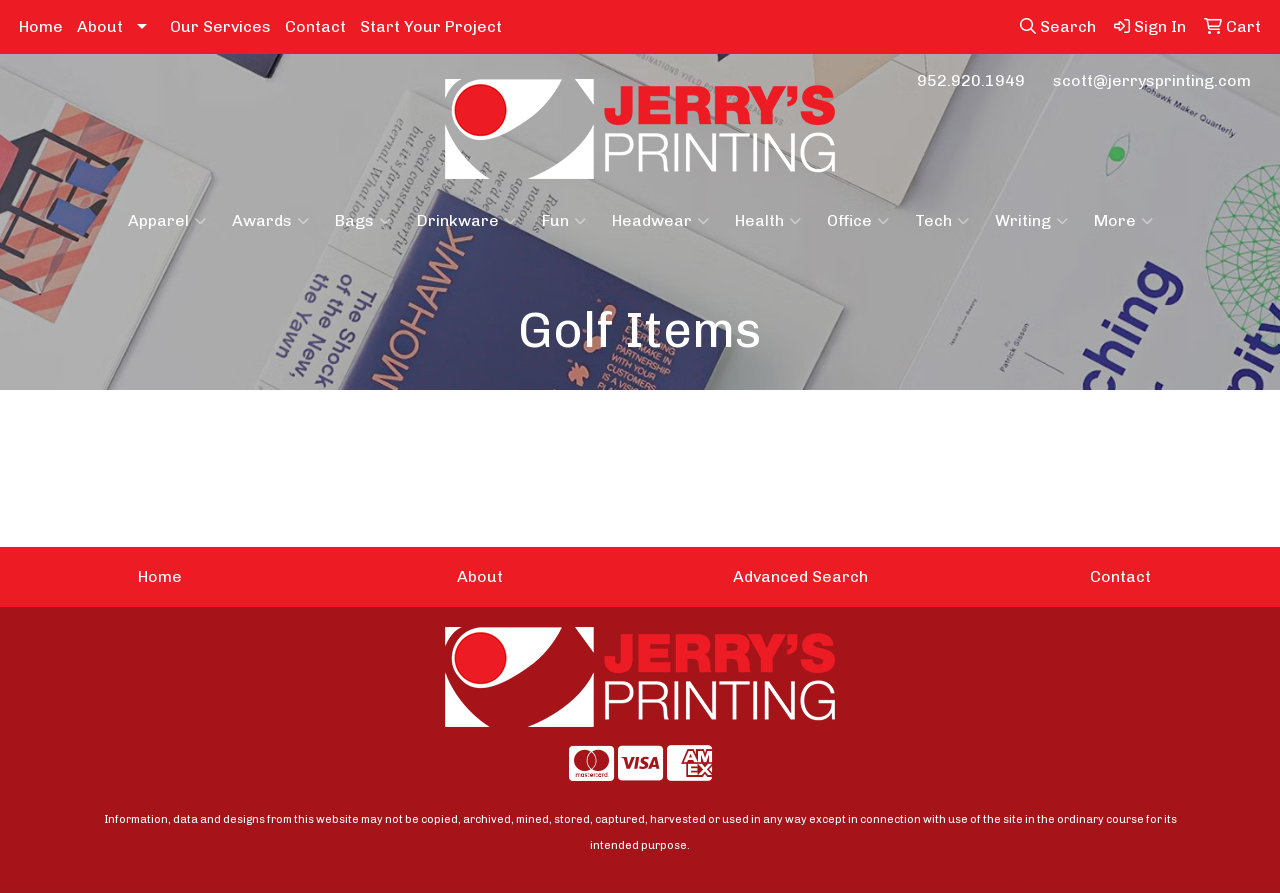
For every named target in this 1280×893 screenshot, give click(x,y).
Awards (270, 221)
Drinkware (466, 221)
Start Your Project (431, 26)
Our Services (220, 26)
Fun (564, 221)
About (100, 26)
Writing (1031, 221)
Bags (363, 221)
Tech (942, 221)
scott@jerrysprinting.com (1152, 80)
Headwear (660, 221)
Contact (315, 26)
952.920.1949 (971, 80)
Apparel (167, 221)
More (1123, 221)
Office (858, 221)
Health (768, 221)
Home (41, 26)
